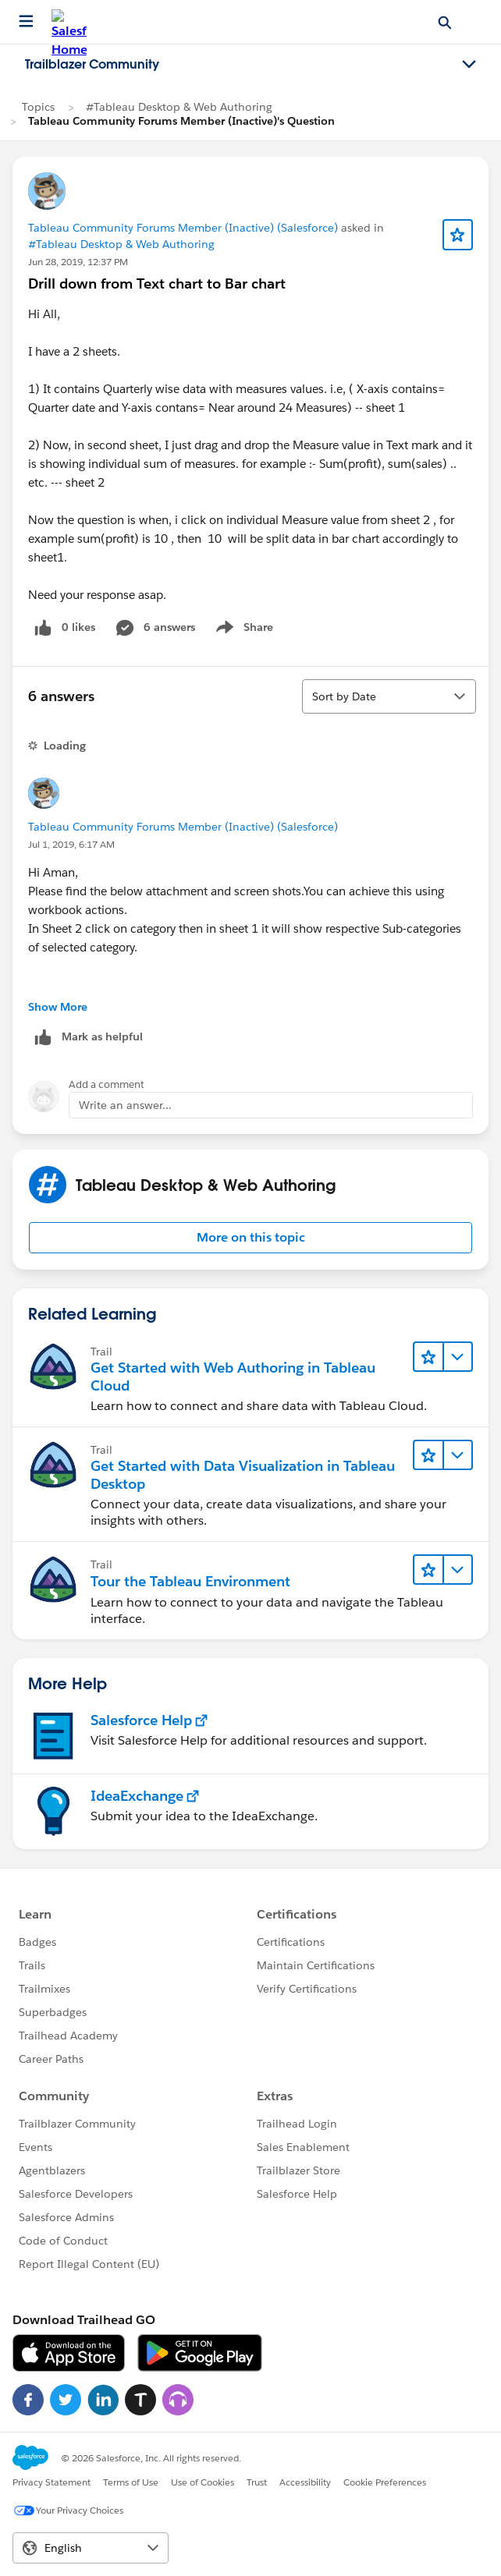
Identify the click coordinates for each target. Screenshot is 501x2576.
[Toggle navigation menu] (469, 65)
